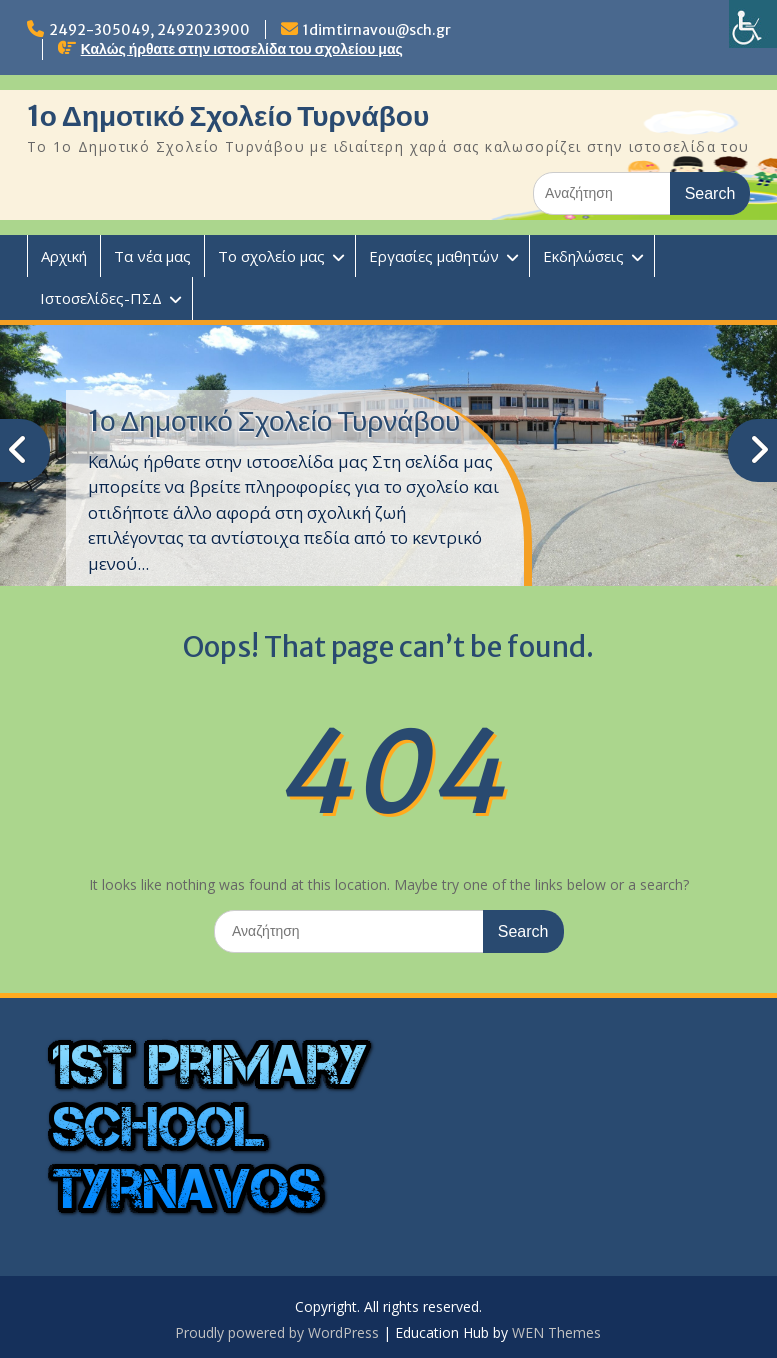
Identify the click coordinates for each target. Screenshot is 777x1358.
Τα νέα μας (152, 256)
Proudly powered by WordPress (277, 1332)
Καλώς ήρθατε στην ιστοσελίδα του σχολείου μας (242, 49)
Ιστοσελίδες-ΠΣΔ (101, 298)
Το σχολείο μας (271, 256)
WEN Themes (556, 1332)
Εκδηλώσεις (583, 256)
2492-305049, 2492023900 (149, 30)
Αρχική (64, 256)
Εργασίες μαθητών (434, 256)
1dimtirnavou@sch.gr (377, 30)
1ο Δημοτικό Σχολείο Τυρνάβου (228, 116)
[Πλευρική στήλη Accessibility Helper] (753, 24)
